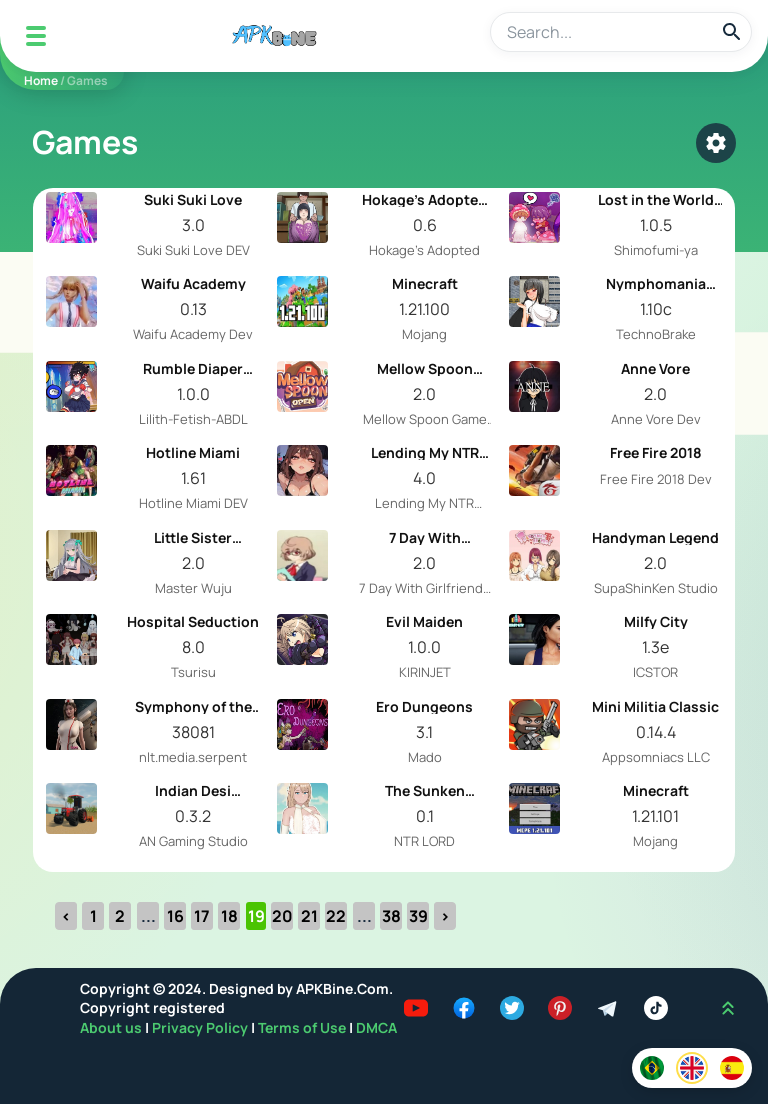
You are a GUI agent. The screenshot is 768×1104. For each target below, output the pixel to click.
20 (282, 916)
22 (336, 916)
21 (309, 916)
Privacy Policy (201, 1027)
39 (418, 916)
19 (256, 916)
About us (112, 1027)
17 (202, 916)
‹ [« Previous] (66, 916)
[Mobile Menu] (36, 36)
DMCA (376, 1027)
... (148, 916)
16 (175, 916)
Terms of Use (302, 1027)
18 (229, 916)
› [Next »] (445, 916)
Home (41, 80)
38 (391, 916)
